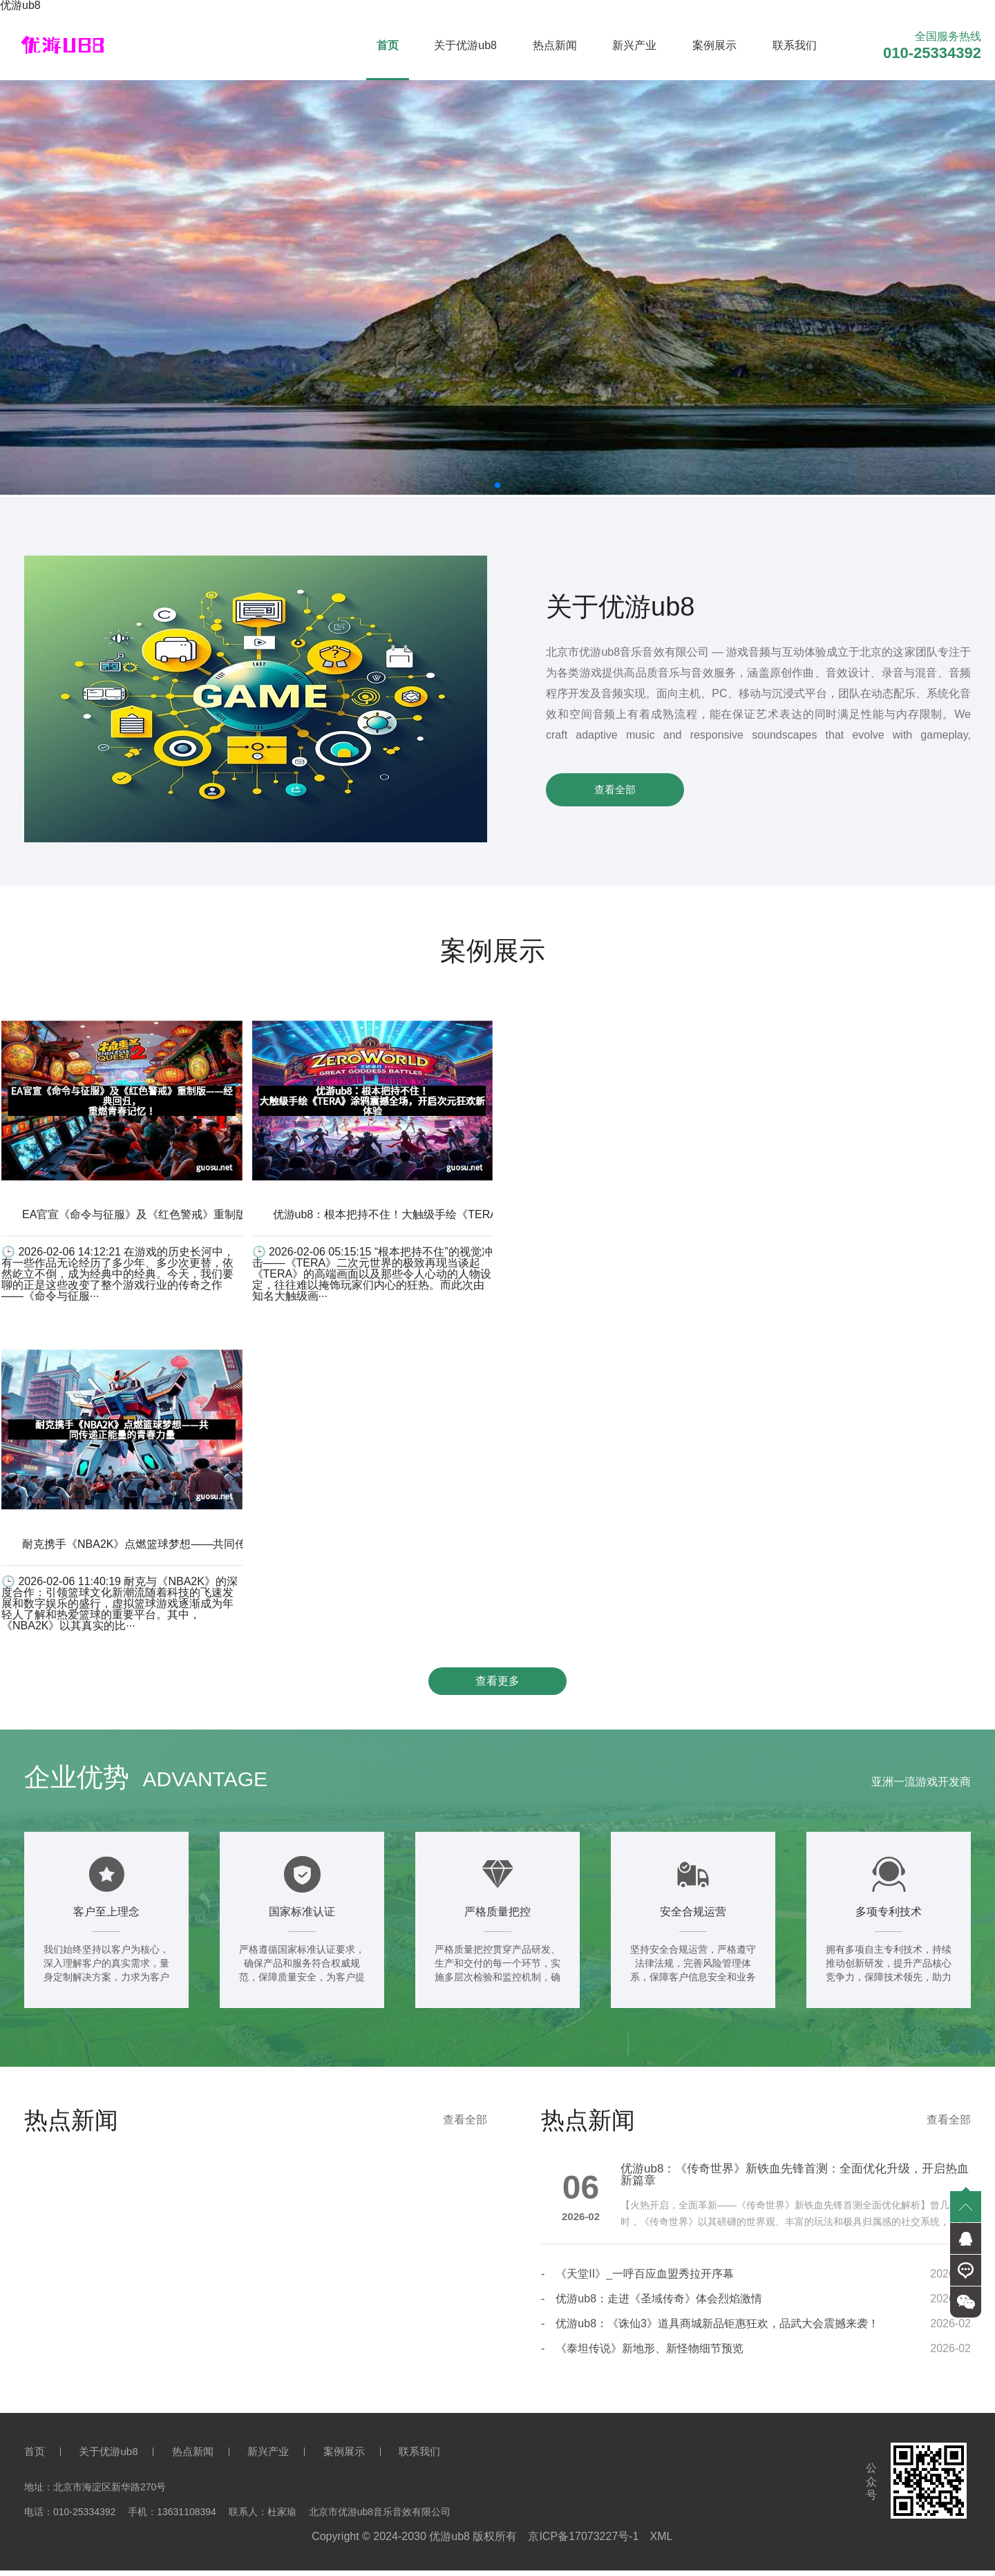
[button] (497, 485)
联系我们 (795, 45)
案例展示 (714, 45)
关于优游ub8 (465, 45)
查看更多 (497, 1683)
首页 (388, 45)
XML (661, 2542)
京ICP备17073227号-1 (583, 2542)
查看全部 (615, 789)
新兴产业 (634, 45)
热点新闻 (555, 45)
